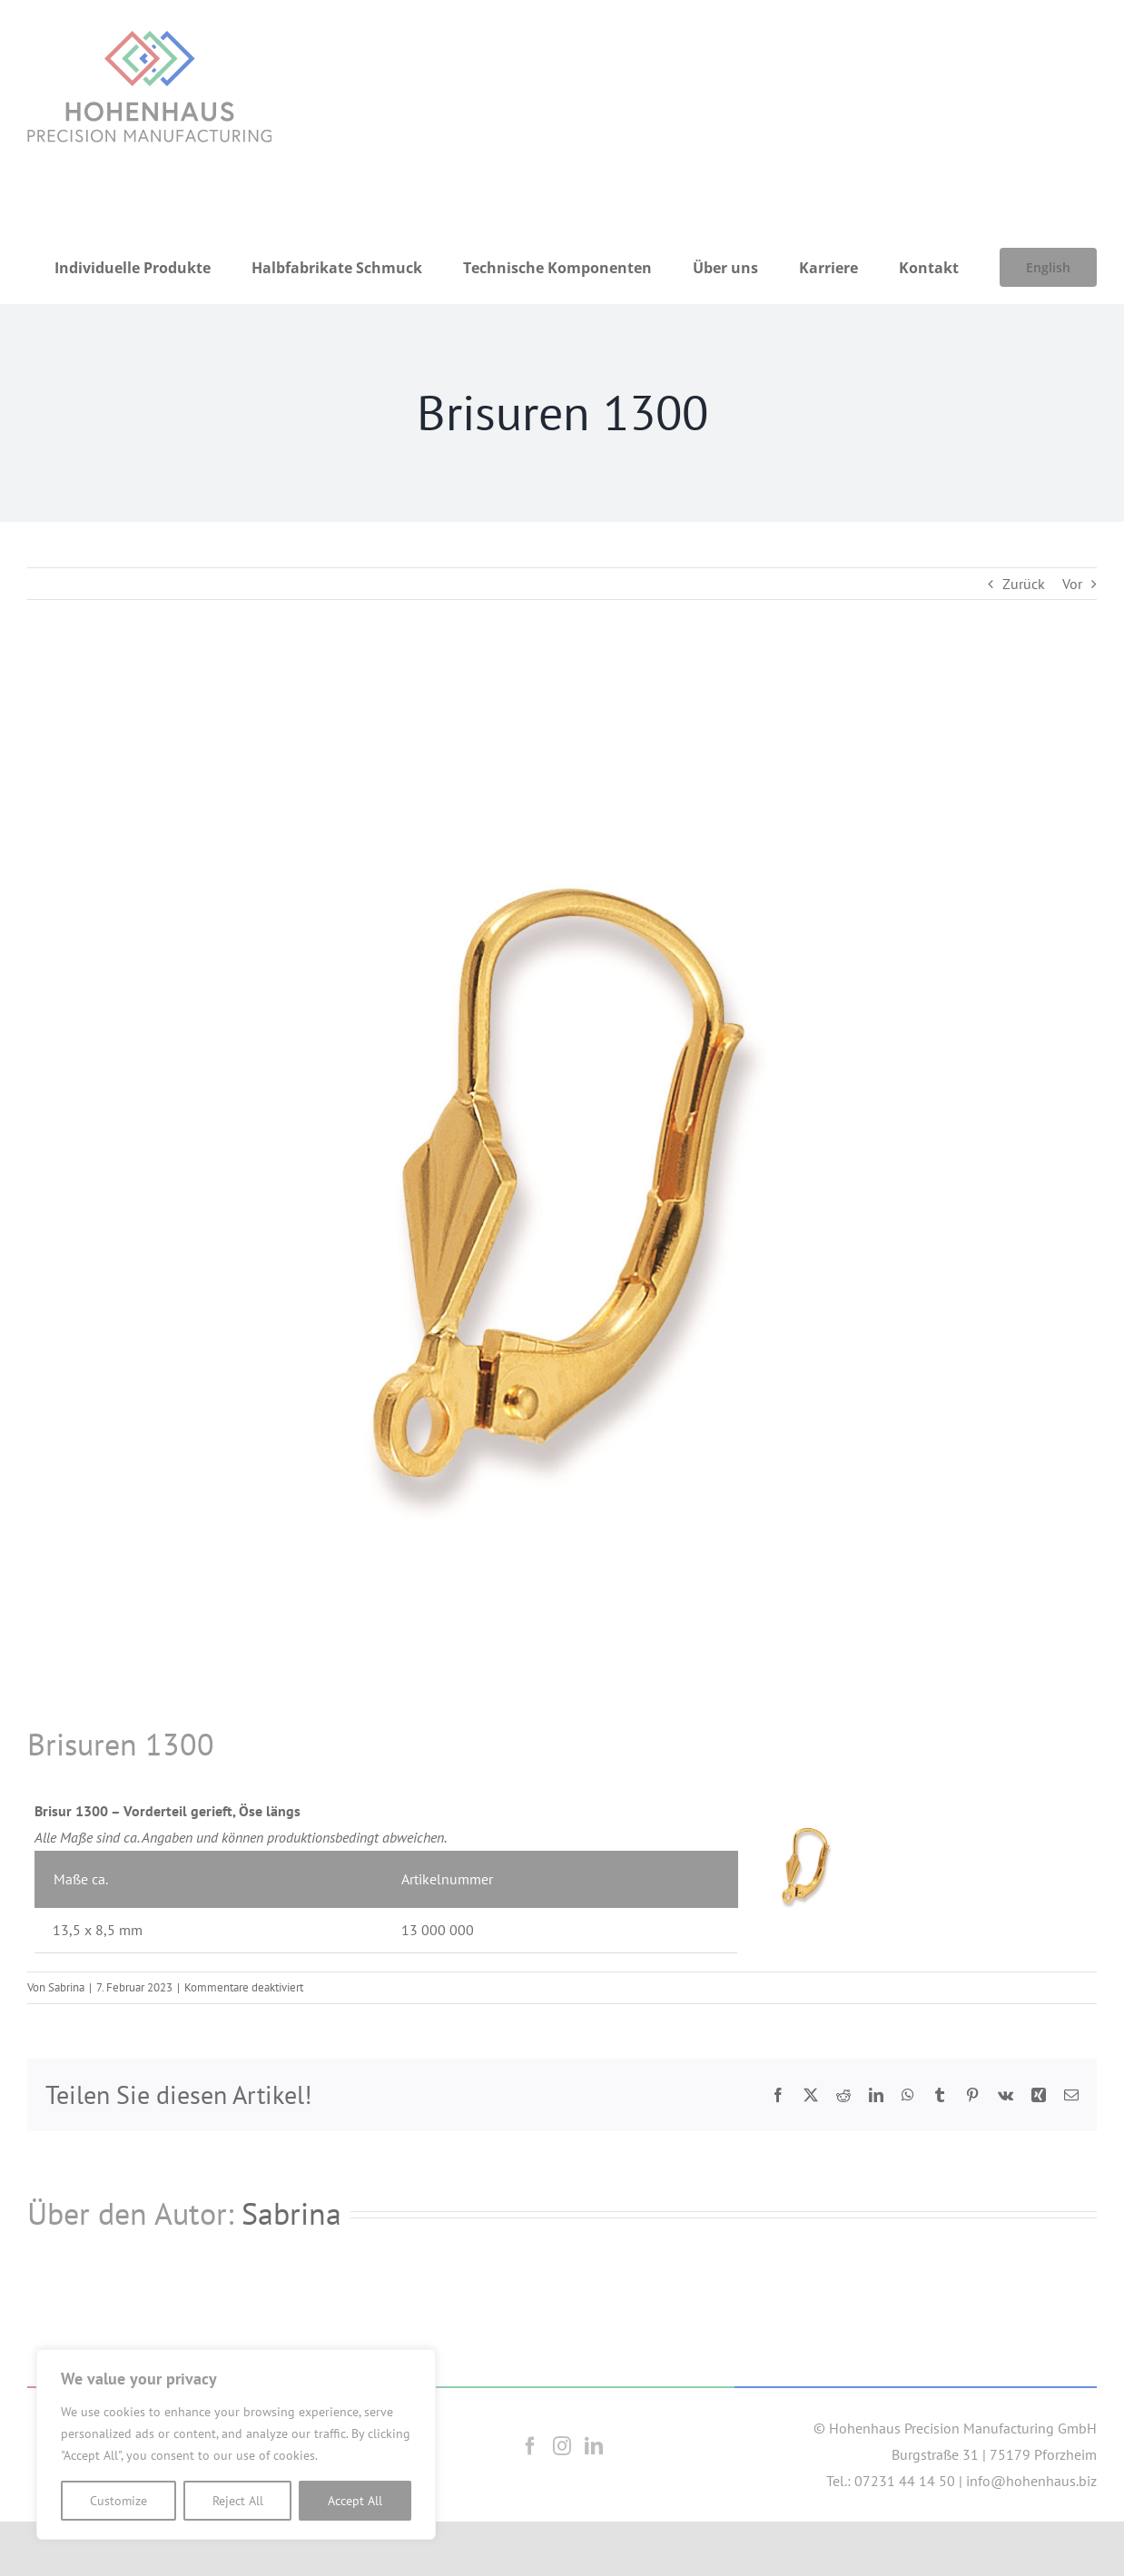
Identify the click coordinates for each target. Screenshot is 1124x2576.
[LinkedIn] (594, 2446)
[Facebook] (530, 2446)
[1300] (562, 1189)
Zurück (1023, 584)
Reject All (237, 2500)
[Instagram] (562, 2446)
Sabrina (66, 1987)
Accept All (355, 2500)
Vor (1072, 584)
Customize (118, 2500)
